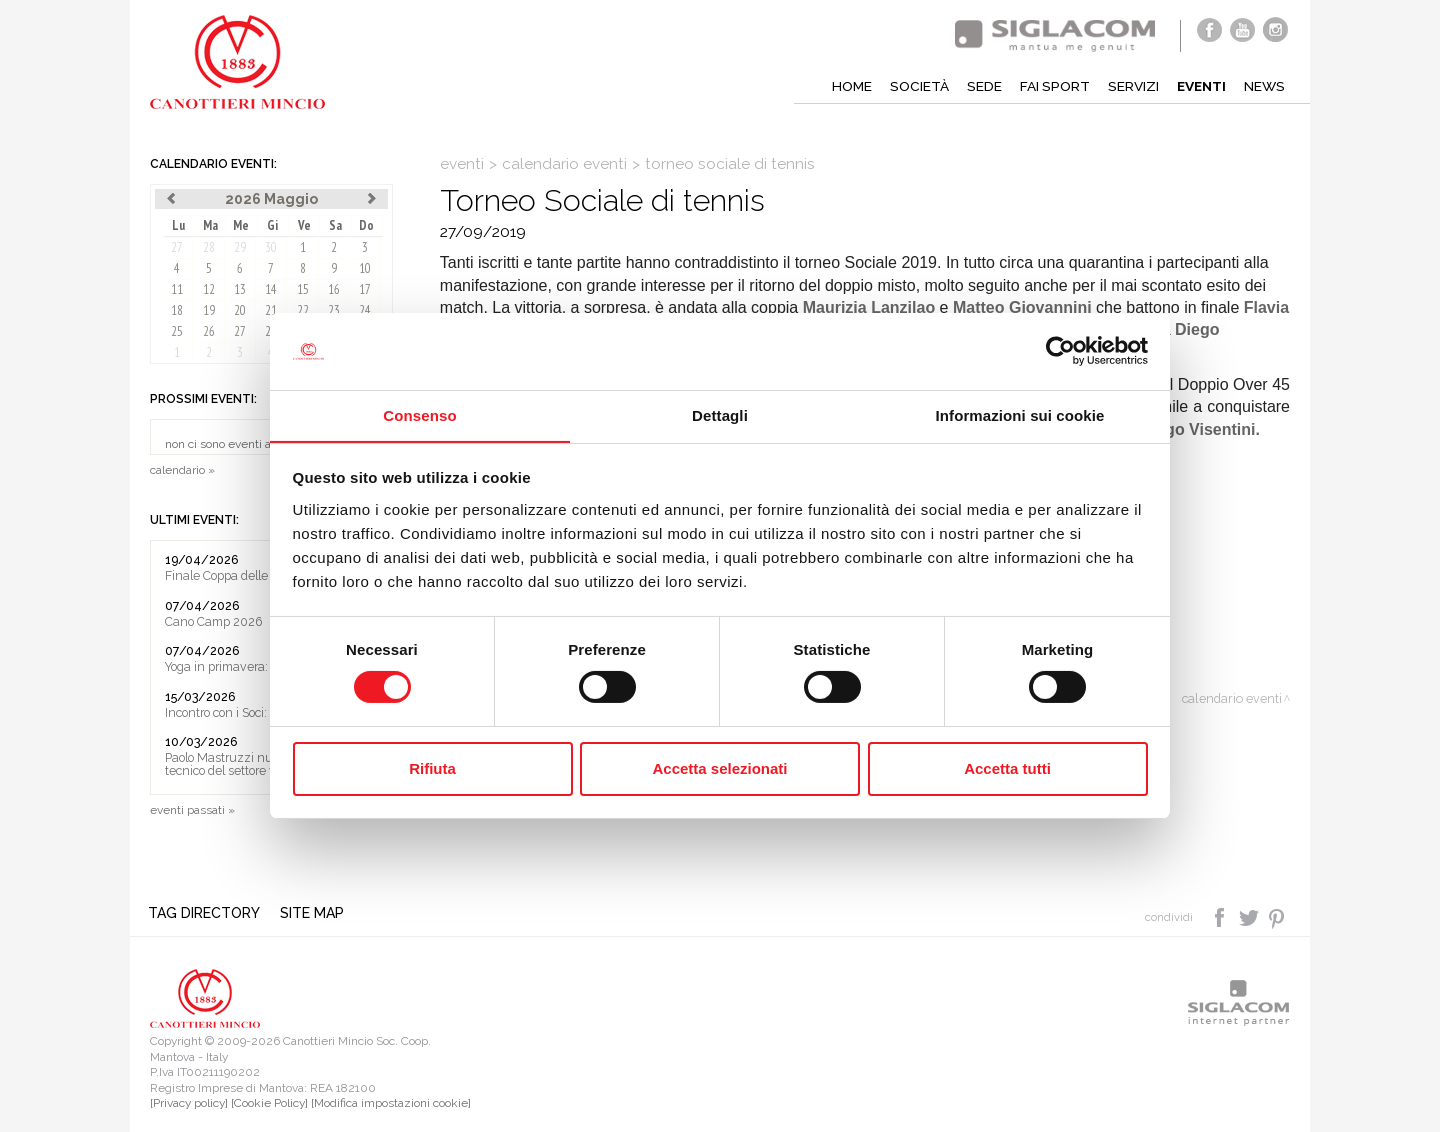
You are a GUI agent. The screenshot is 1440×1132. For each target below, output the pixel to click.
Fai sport (1049, 86)
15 (303, 289)
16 (334, 289)
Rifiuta (432, 768)
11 (177, 289)
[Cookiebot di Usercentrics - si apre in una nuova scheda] (1060, 351)
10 (365, 268)
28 (209, 247)
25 (177, 331)
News (1264, 86)
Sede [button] (978, 86)
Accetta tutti (1007, 768)
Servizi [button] (1129, 86)
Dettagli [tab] (720, 414)
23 (334, 310)
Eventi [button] (1199, 86)
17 (365, 289)
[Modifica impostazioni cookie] (391, 1104)
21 (271, 310)
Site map (314, 913)
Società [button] (913, 86)
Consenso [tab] (419, 414)
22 (303, 310)
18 (177, 310)
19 (209, 310)
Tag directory (206, 913)
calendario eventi (564, 164)
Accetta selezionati (719, 768)
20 (240, 310)
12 (209, 289)
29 (240, 247)
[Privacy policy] (189, 1104)
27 (177, 247)
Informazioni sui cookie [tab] (1020, 414)
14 (271, 289)
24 (365, 310)
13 (240, 289)
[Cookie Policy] (269, 1104)
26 (209, 331)
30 (271, 247)
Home (845, 86)
